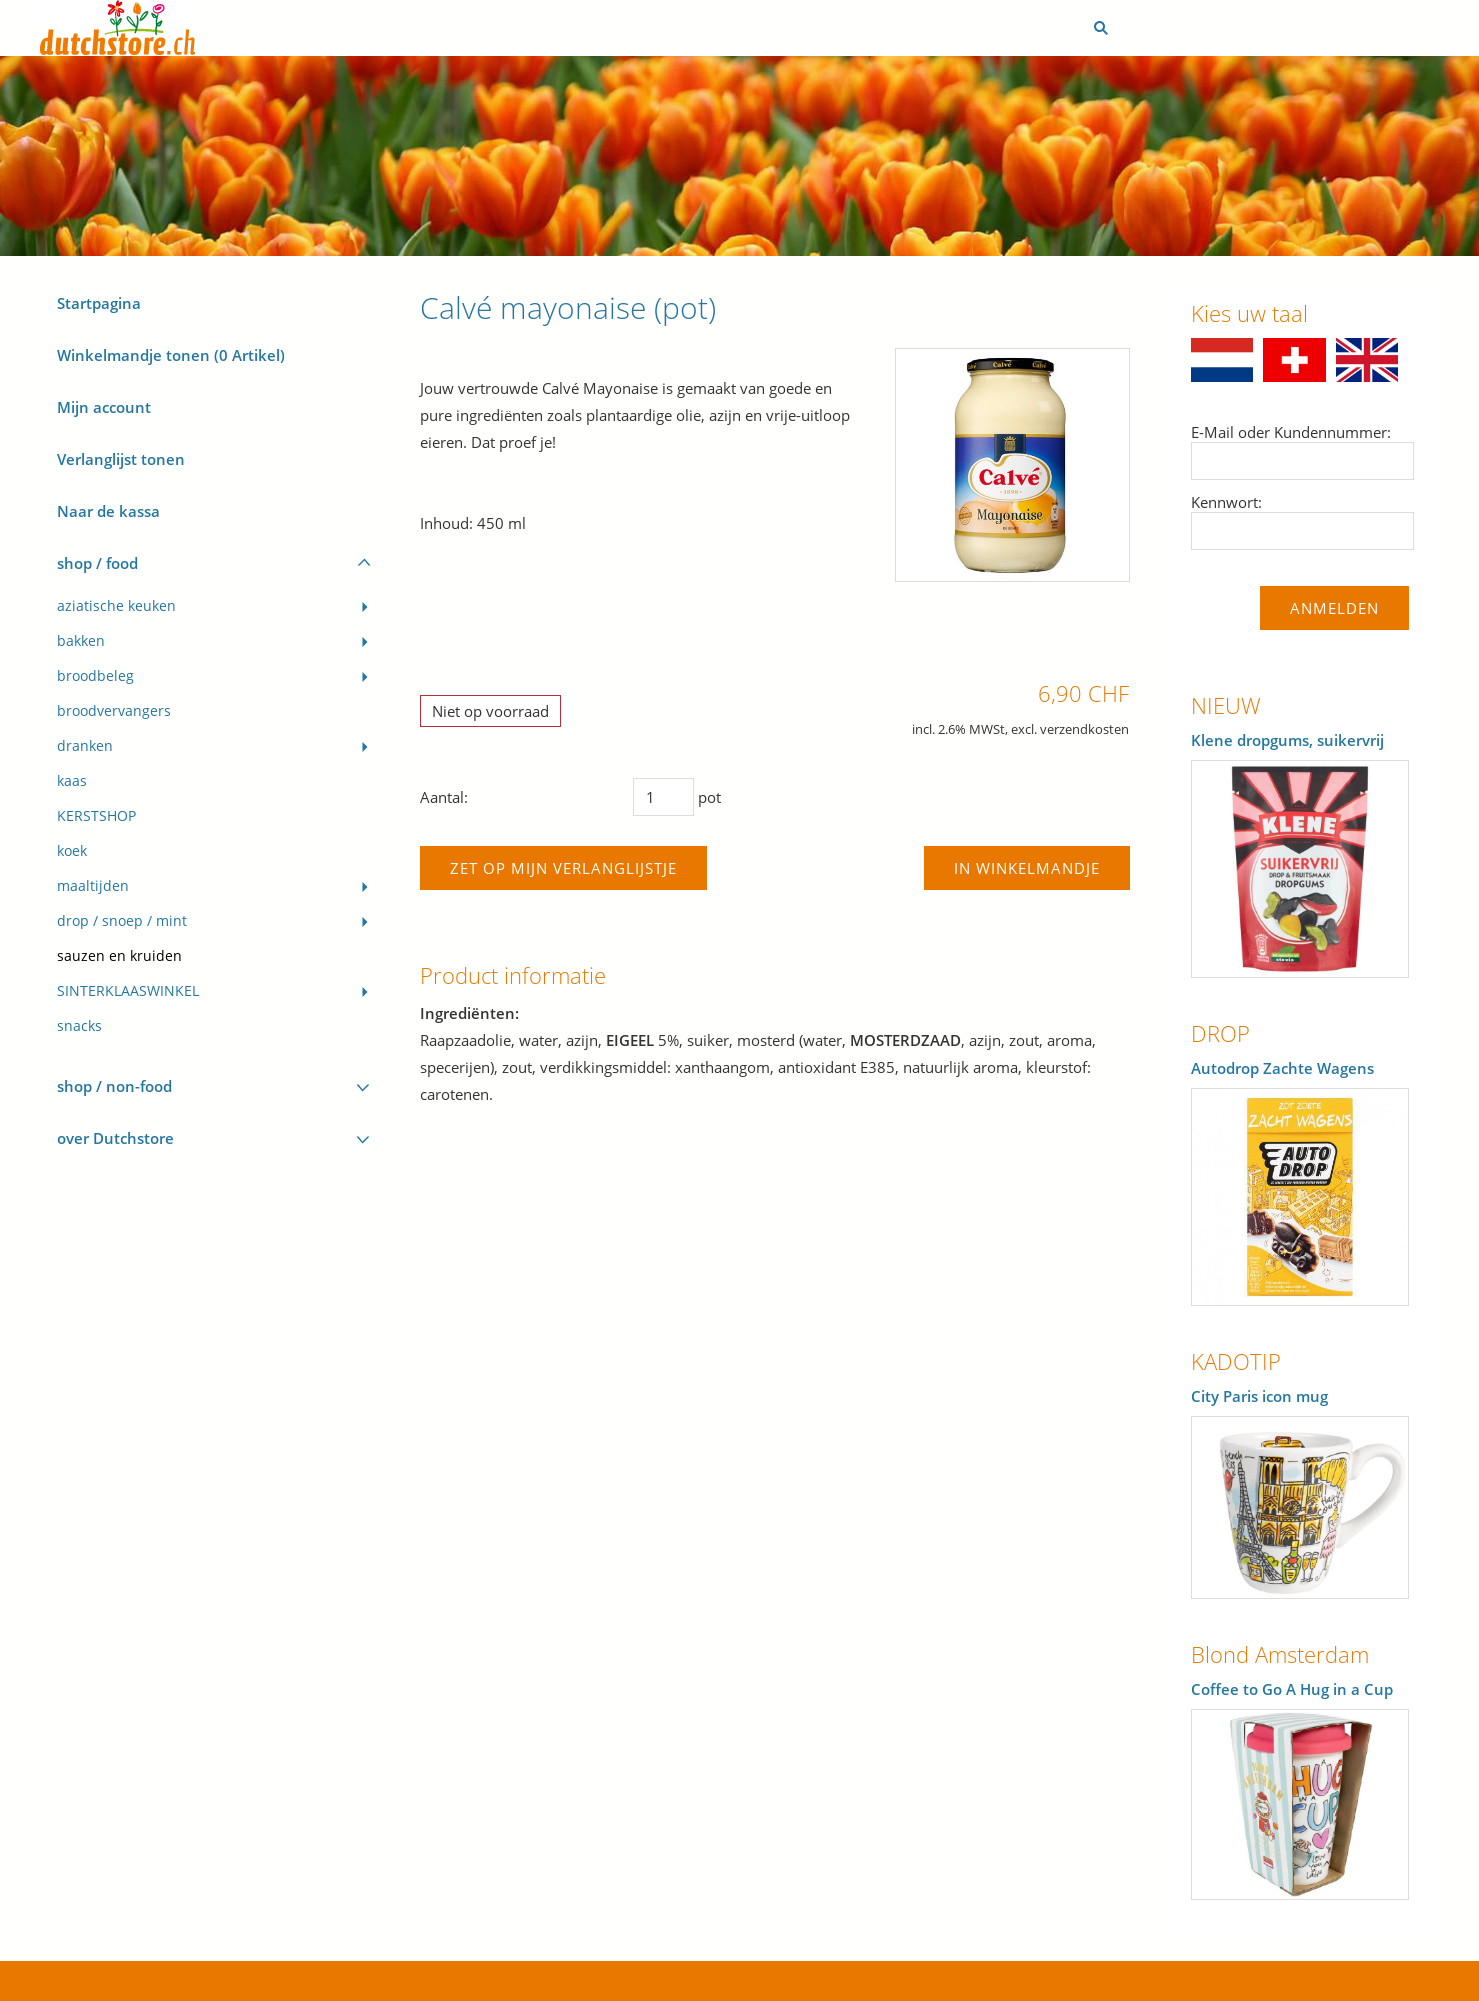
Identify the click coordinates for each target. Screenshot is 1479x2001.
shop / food (97, 563)
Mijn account (104, 407)
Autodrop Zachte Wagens (1282, 1068)
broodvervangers (114, 711)
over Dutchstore (115, 1138)
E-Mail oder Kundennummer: (1291, 432)
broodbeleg (95, 676)
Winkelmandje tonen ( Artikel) (171, 355)
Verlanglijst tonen (121, 459)
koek (72, 851)
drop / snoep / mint (122, 921)
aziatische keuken (116, 606)
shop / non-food (114, 1086)
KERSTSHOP (96, 816)
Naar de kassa (108, 511)
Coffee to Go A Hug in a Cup (1292, 1689)
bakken (81, 641)
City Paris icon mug (1259, 1396)
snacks (79, 1026)
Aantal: (444, 797)
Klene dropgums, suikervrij (1287, 740)
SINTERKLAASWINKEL (128, 991)
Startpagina (99, 303)
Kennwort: (1226, 502)
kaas (72, 781)
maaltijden (93, 886)
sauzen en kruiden (119, 956)
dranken (85, 746)
